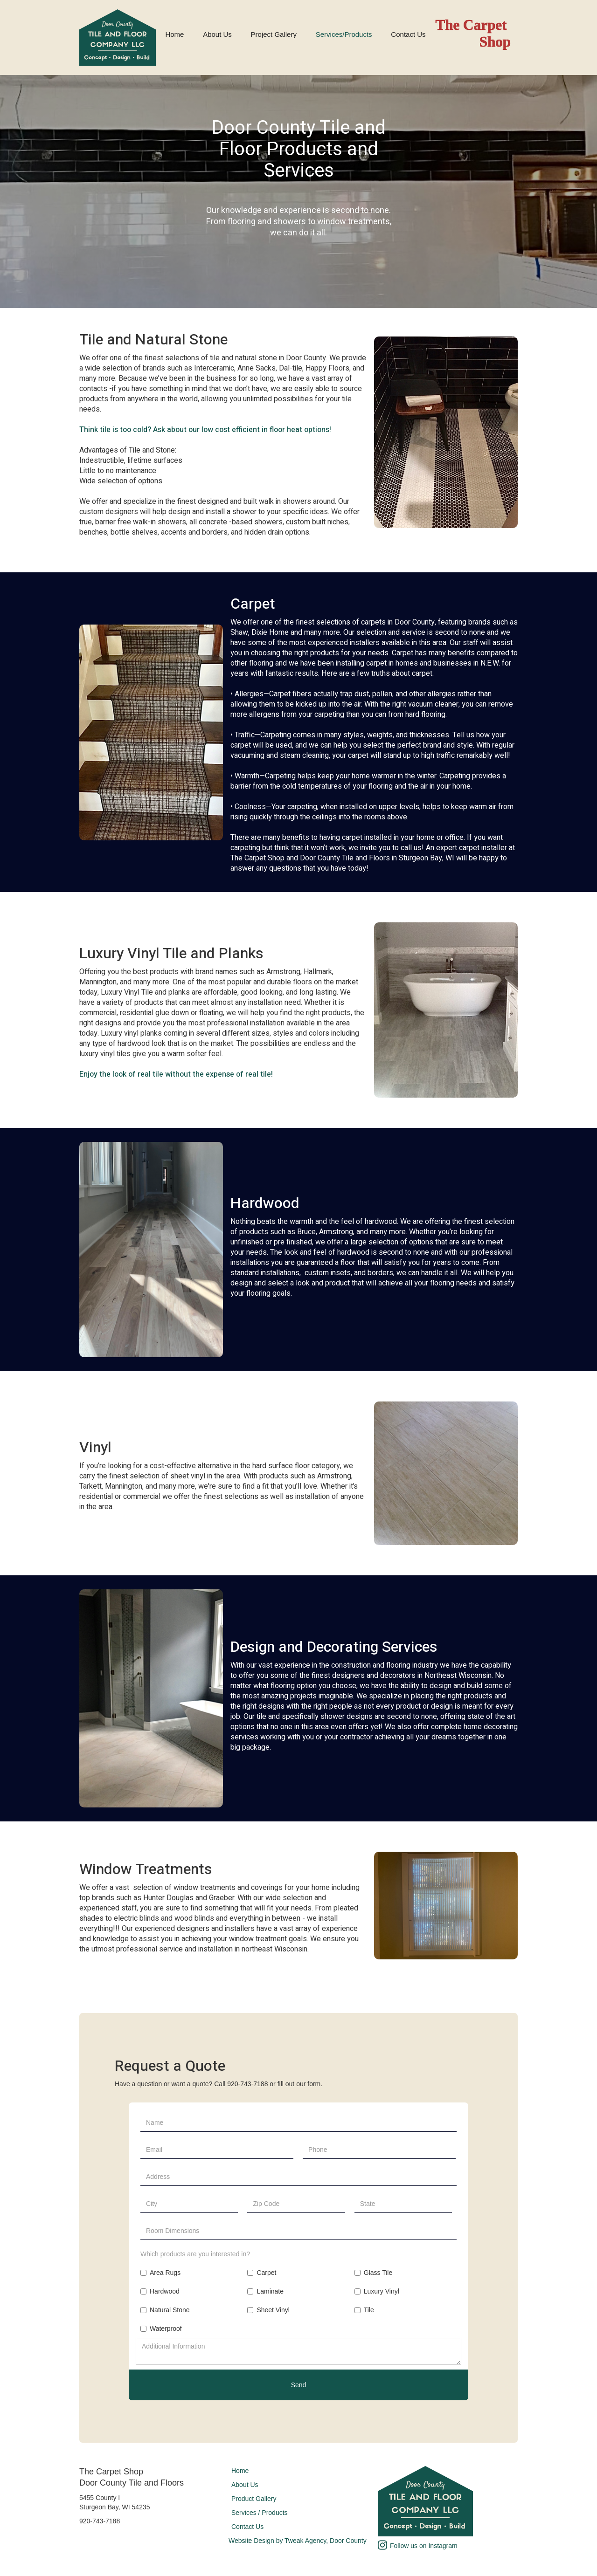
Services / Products (259, 2512)
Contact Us (408, 34)
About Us (217, 34)
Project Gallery (274, 34)
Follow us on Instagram (424, 2545)
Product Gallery (253, 2498)
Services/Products (344, 34)
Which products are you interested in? (195, 2254)
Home (174, 34)
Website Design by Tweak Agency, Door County (298, 2540)
